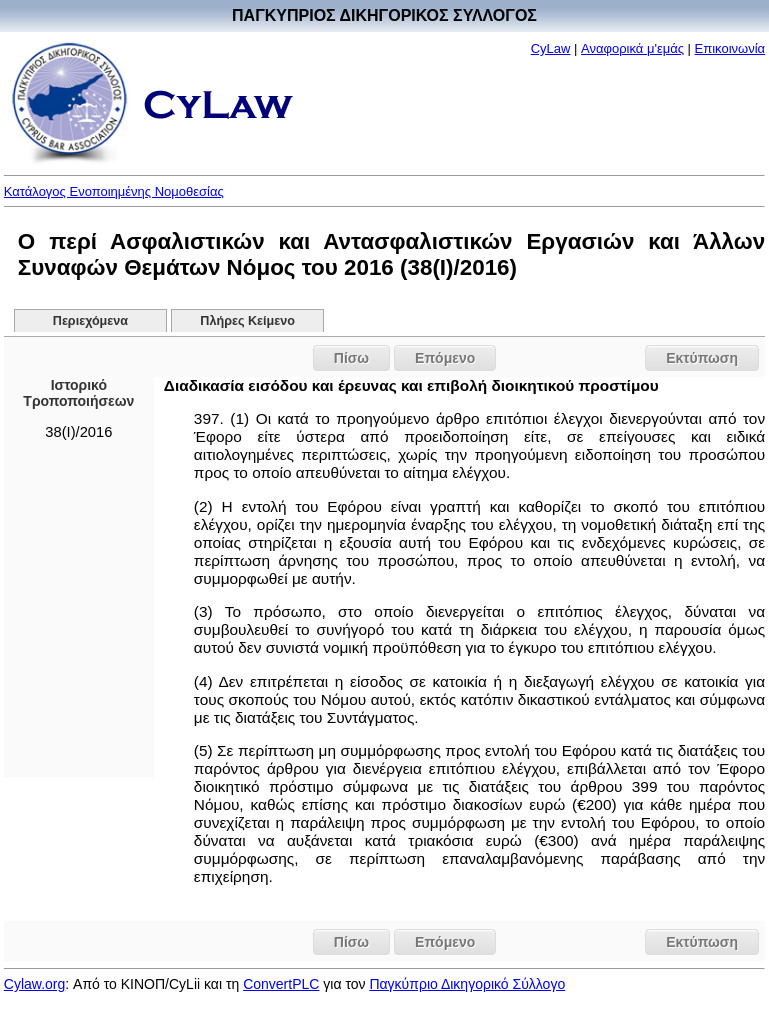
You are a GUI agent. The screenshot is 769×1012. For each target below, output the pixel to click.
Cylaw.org (34, 984)
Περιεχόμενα (90, 321)
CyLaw (551, 48)
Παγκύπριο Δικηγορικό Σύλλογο (467, 984)
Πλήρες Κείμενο (247, 321)
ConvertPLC (281, 984)
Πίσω (351, 358)
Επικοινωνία (730, 48)
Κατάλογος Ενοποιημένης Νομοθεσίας (114, 191)
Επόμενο (445, 358)
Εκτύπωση (702, 358)
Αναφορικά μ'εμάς (632, 48)
